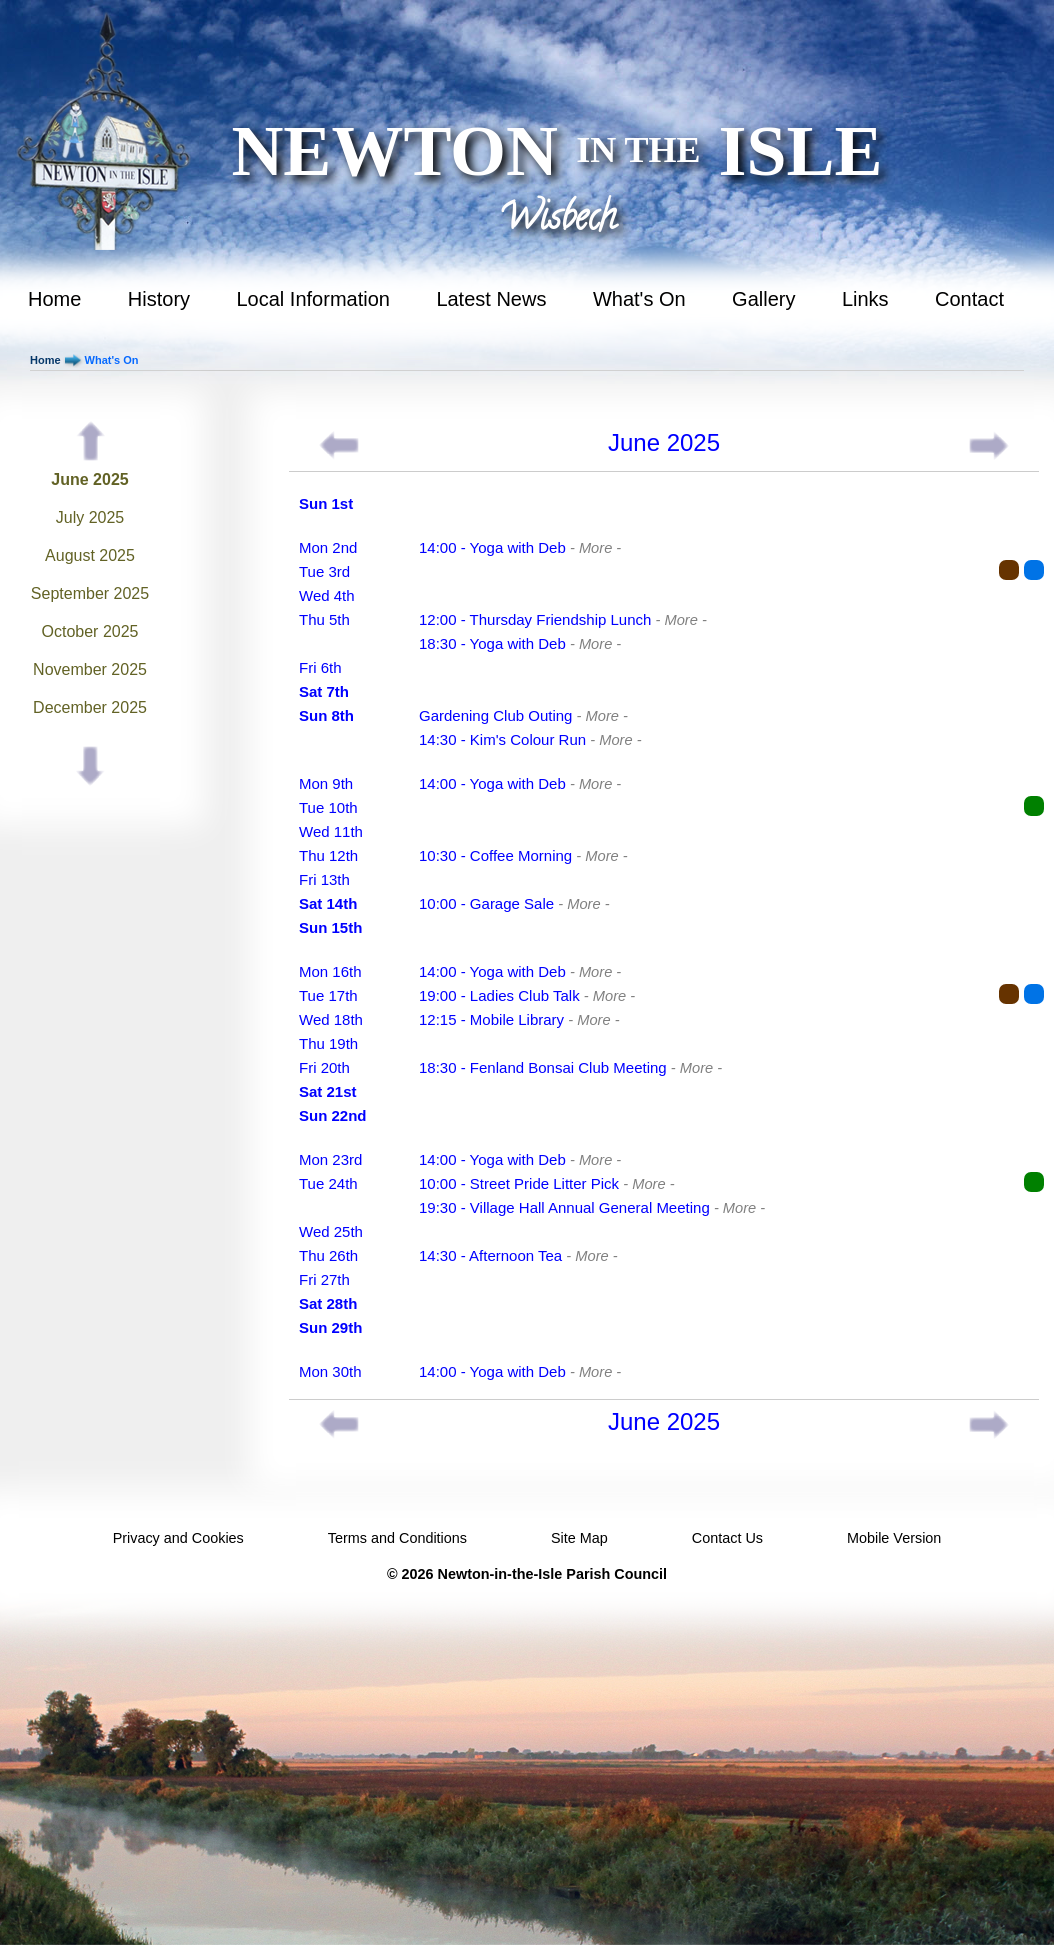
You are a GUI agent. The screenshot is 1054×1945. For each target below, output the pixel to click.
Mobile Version (894, 1538)
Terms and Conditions (397, 1538)
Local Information (313, 299)
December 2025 (90, 707)
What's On (639, 299)
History (159, 299)
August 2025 (90, 555)
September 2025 (90, 593)
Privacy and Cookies (178, 1538)
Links (865, 299)
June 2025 (89, 479)
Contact (969, 299)
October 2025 (90, 631)
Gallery (763, 299)
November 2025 (90, 669)
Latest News (491, 299)
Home (54, 299)
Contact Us (727, 1538)
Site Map (579, 1538)
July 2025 (90, 517)
